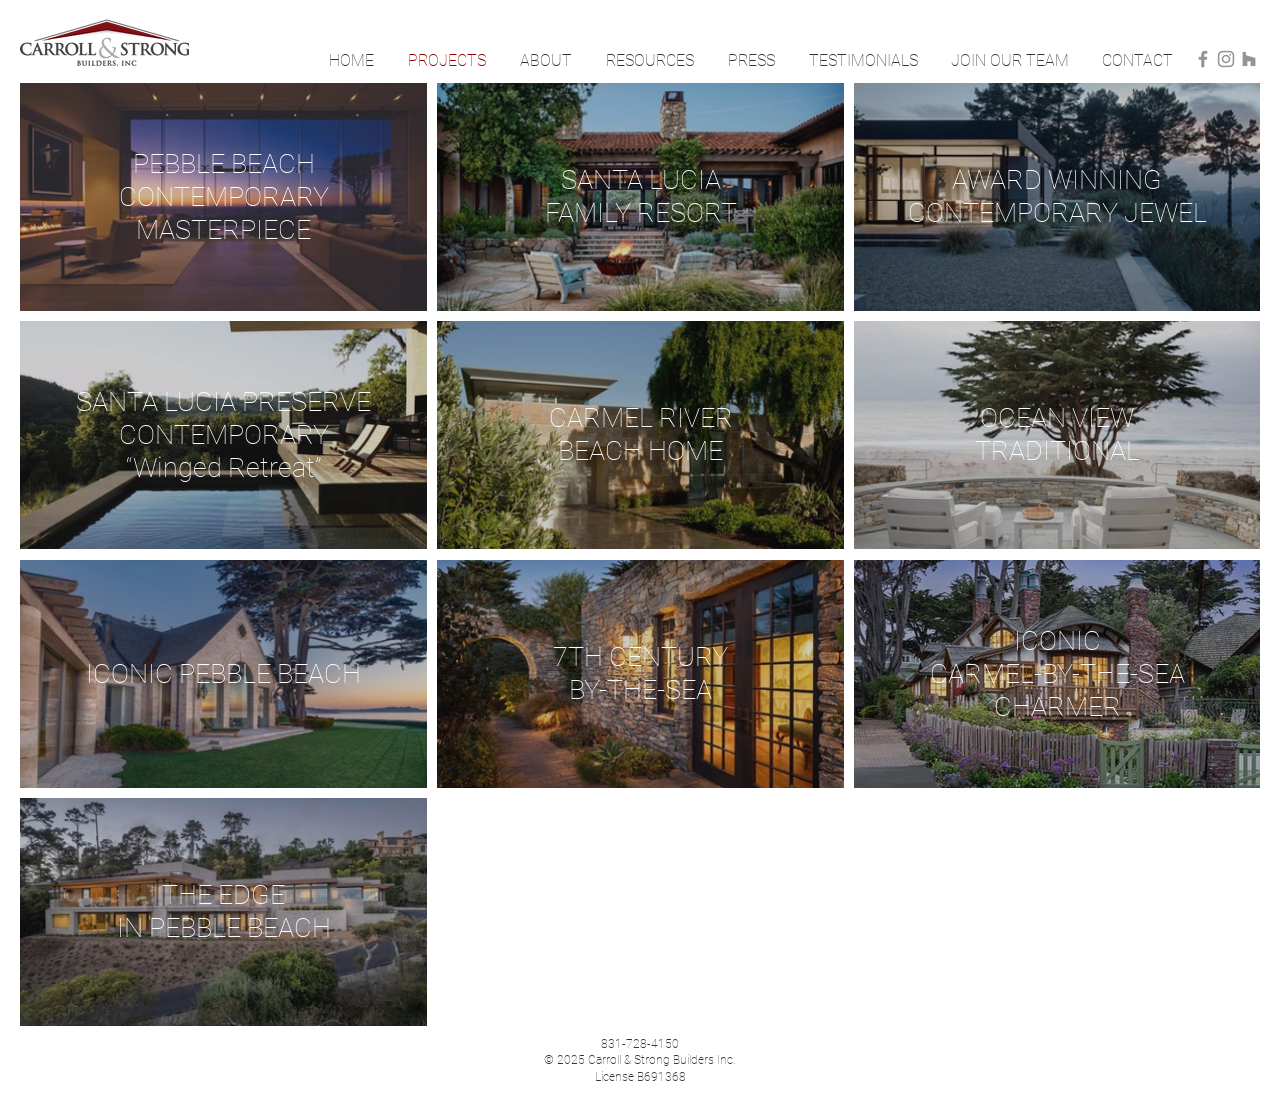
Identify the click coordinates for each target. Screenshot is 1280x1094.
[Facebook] (1203, 59)
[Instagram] (1226, 59)
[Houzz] (1249, 59)
